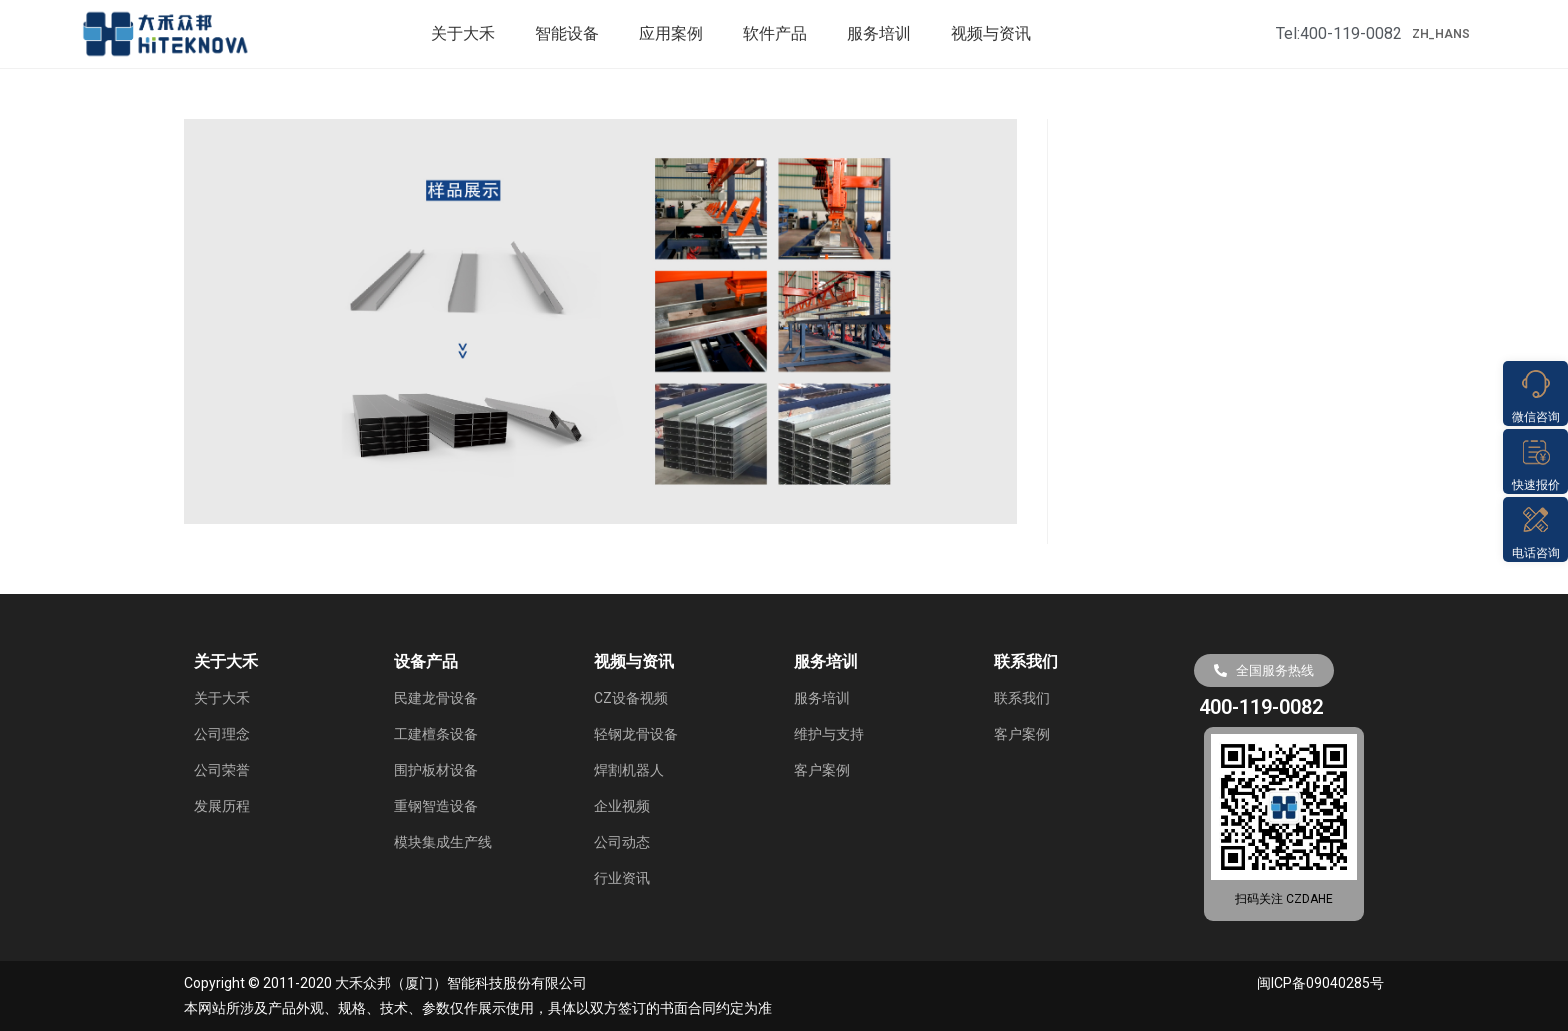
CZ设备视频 (631, 698)
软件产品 (775, 33)
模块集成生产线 (443, 842)
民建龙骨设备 (436, 698)
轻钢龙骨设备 (636, 734)
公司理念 (222, 734)
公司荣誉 (222, 770)
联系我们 (1022, 698)
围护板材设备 (436, 770)
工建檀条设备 (436, 734)
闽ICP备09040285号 (1320, 983)
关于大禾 (463, 33)
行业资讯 (622, 878)
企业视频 (622, 806)
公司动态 (622, 842)
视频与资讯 (991, 33)
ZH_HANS (1441, 34)
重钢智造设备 (436, 806)
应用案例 (671, 33)
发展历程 (222, 806)
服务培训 (879, 33)
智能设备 (567, 33)
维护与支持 (829, 734)
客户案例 (822, 770)
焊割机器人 (629, 770)
